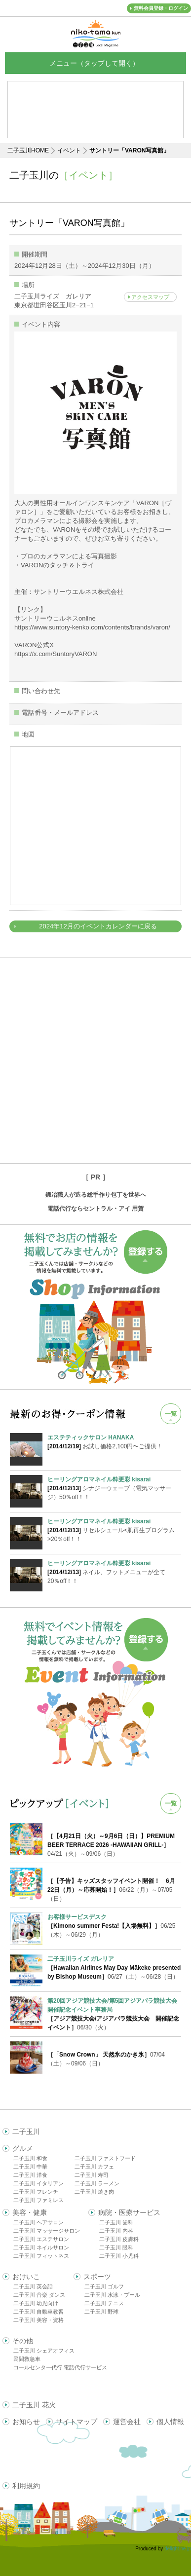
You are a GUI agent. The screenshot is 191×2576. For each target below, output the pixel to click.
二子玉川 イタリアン (38, 2183)
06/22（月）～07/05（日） (111, 1889)
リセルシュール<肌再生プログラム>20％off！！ (114, 1530)
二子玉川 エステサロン (41, 2239)
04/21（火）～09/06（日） (111, 1845)
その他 (22, 2341)
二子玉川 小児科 (119, 2256)
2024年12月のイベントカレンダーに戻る (97, 926)
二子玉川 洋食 (30, 2175)
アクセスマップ (150, 297)
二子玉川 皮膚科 (119, 2239)
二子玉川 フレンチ (35, 2192)
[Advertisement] (95, 1060)
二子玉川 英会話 (33, 2286)
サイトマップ (76, 2422)
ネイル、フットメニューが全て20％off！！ (114, 1571)
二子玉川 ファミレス (38, 2200)
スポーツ (97, 2277)
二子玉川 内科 (116, 2231)
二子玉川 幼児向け (35, 2303)
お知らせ (26, 2422)
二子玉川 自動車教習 (38, 2312)
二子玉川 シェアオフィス (44, 2351)
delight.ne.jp (177, 2548)
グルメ (22, 2148)
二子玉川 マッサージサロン (46, 2231)
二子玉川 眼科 (116, 2247)
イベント (69, 150)
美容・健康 (29, 2212)
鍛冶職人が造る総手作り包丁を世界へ (95, 1194)
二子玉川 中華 (30, 2167)
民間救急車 (26, 2359)
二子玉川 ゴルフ (104, 2286)
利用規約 (26, 2486)
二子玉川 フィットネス (41, 2256)
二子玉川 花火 (34, 2405)
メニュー (96, 63)
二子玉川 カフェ (94, 2167)
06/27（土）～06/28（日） (114, 1967)
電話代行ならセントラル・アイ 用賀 (95, 1208)
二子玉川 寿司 (92, 2175)
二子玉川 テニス (104, 2303)
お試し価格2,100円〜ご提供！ (114, 1441)
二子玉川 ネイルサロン (41, 2247)
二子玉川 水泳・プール (112, 2295)
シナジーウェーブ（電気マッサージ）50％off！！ (114, 1488)
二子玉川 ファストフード (105, 2158)
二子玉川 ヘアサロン (38, 2222)
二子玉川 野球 (101, 2312)
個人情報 (170, 2422)
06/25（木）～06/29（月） (111, 1926)
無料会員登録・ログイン (161, 8)
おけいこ (26, 2277)
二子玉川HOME (28, 150)
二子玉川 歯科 (116, 2222)
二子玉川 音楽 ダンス (39, 2295)
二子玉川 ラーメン (97, 2183)
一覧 (171, 1413)
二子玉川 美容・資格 (38, 2320)
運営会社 (127, 2422)
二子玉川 (26, 2131)
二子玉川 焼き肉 (94, 2192)
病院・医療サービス (129, 2212)
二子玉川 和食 (30, 2158)
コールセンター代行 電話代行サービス (60, 2367)
